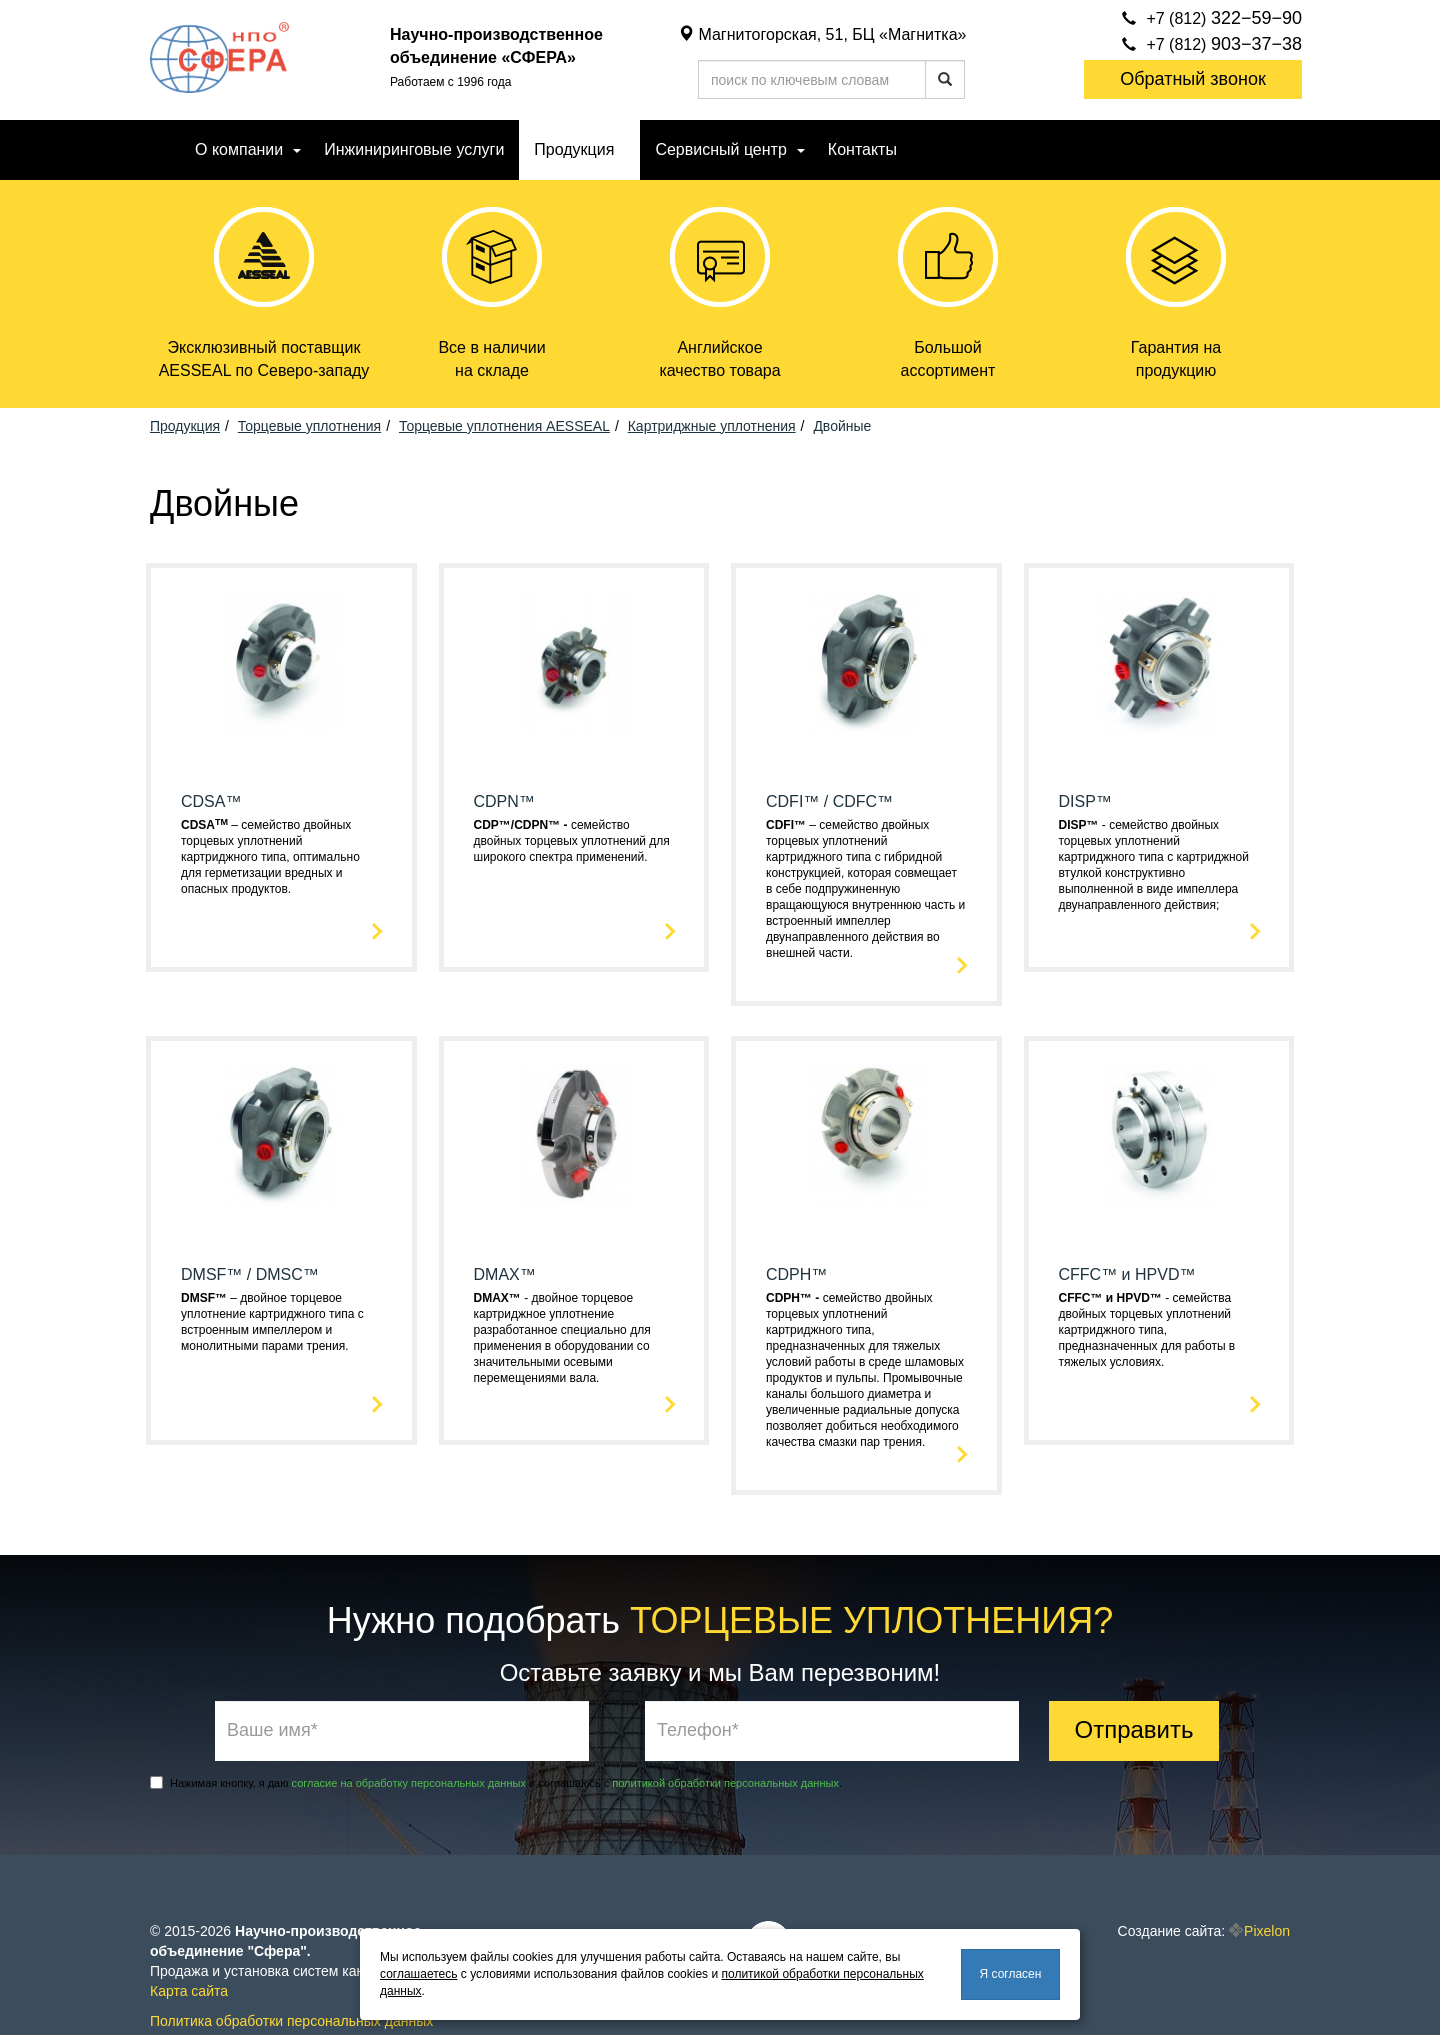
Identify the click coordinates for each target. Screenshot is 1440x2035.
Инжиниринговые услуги (414, 149)
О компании (239, 149)
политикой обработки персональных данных (725, 1783)
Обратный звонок (1193, 79)
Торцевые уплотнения (309, 426)
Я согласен (1011, 1974)
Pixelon (1267, 1931)
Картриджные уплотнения (712, 426)
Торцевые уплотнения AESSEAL (504, 426)
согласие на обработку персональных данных (409, 1783)
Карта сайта (189, 1991)
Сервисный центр (720, 149)
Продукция (574, 149)
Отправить (1133, 1729)
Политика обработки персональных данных (291, 2021)
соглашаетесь (418, 1974)
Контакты (862, 149)
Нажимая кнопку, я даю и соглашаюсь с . (496, 1782)
